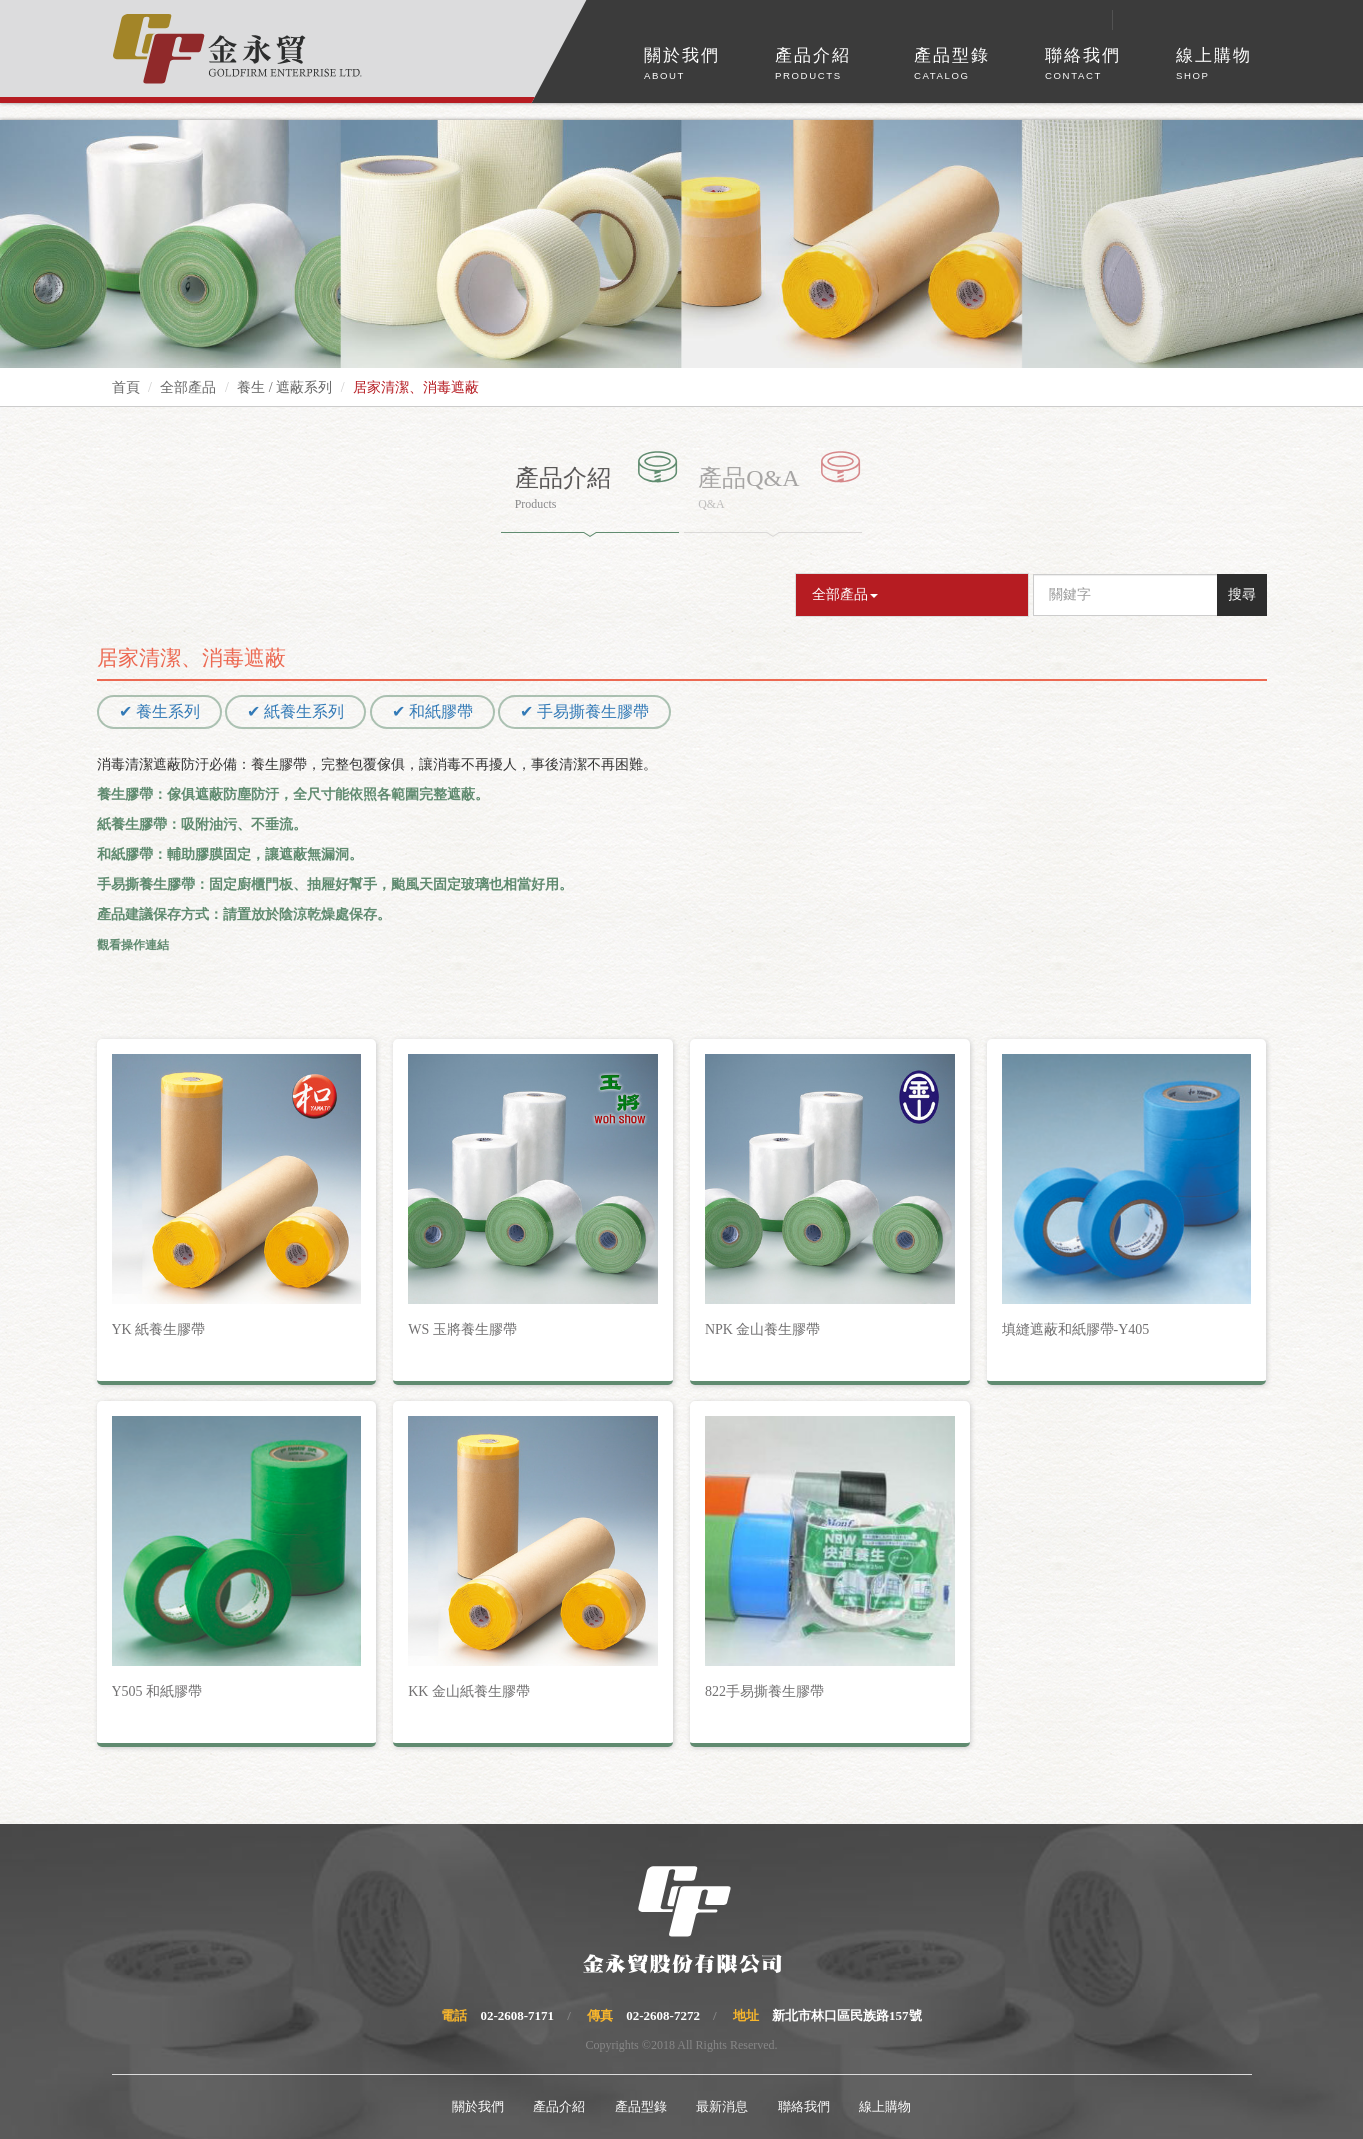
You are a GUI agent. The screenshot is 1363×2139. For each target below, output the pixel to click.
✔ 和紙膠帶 (432, 711)
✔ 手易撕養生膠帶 (584, 711)
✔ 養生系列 (159, 711)
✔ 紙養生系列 (295, 711)
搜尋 (1242, 594)
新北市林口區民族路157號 (847, 2015)
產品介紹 (813, 65)
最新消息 (722, 2106)
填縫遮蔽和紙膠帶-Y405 (1076, 1329)
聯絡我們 (1083, 65)
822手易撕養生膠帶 (764, 1691)
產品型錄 (952, 65)
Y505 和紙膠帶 (157, 1691)
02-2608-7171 (517, 2015)
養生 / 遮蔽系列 (284, 387)
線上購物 (1214, 65)
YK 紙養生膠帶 (159, 1329)
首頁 (126, 387)
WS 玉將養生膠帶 (462, 1329)
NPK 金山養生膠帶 (763, 1329)
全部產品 (188, 387)
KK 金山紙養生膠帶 (469, 1691)
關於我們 (682, 65)
